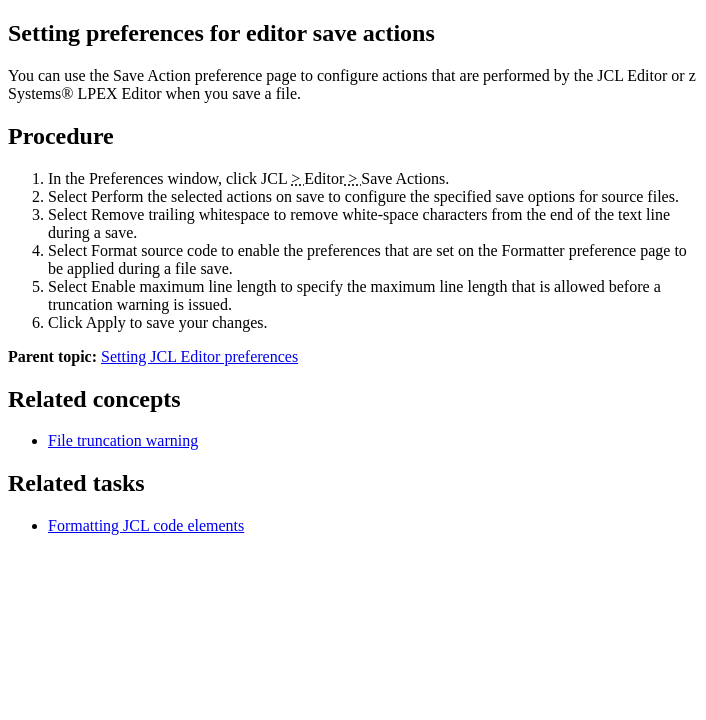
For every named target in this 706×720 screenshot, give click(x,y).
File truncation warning (123, 440)
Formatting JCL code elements (146, 525)
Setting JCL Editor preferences (199, 356)
